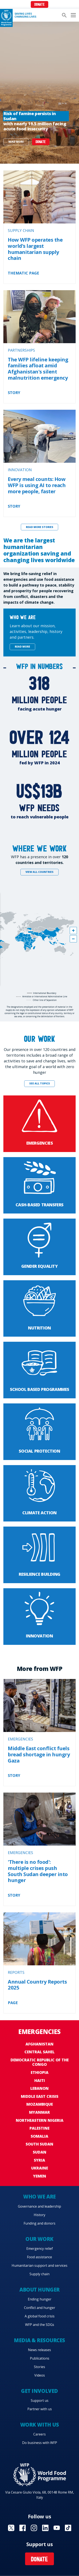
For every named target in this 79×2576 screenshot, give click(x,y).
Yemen (39, 2176)
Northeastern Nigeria (39, 2120)
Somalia (39, 2136)
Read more (16, 141)
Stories (39, 2366)
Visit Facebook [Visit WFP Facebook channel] (22, 2528)
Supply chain (39, 2274)
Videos (39, 2375)
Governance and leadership (39, 2206)
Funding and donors (39, 2223)
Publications (39, 2358)
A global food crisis (40, 2316)
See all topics (39, 1083)
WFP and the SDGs (39, 2324)
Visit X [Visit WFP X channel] (11, 2528)
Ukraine (39, 2168)
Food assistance (39, 2257)
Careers (39, 2434)
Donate (39, 5)
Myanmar (39, 2112)
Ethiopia (39, 2072)
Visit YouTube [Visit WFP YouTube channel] (57, 2528)
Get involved (39, 2390)
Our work (39, 2238)
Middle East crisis (39, 2096)
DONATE (41, 142)
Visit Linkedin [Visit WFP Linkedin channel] (45, 2528)
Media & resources (39, 2340)
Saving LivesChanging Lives (25, 15)
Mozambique (39, 2104)
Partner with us (39, 2409)
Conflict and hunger (39, 2307)
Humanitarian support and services (39, 2265)
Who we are (39, 2196)
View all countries (39, 872)
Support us (39, 2400)
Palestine (39, 2128)
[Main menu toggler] (73, 15)
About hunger (39, 2289)
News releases (39, 2350)
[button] (73, 930)
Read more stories (39, 527)
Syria (39, 2160)
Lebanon (39, 2088)
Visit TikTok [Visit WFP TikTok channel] (68, 2528)
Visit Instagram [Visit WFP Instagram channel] (34, 2528)
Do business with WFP (39, 2442)
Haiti (39, 2080)
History (39, 2214)
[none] (39, 93)
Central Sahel (39, 2051)
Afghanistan (39, 2044)
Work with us (39, 2424)
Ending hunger (39, 2299)
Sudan (39, 2152)
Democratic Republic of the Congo (40, 2062)
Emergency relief (39, 2248)
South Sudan (39, 2144)
